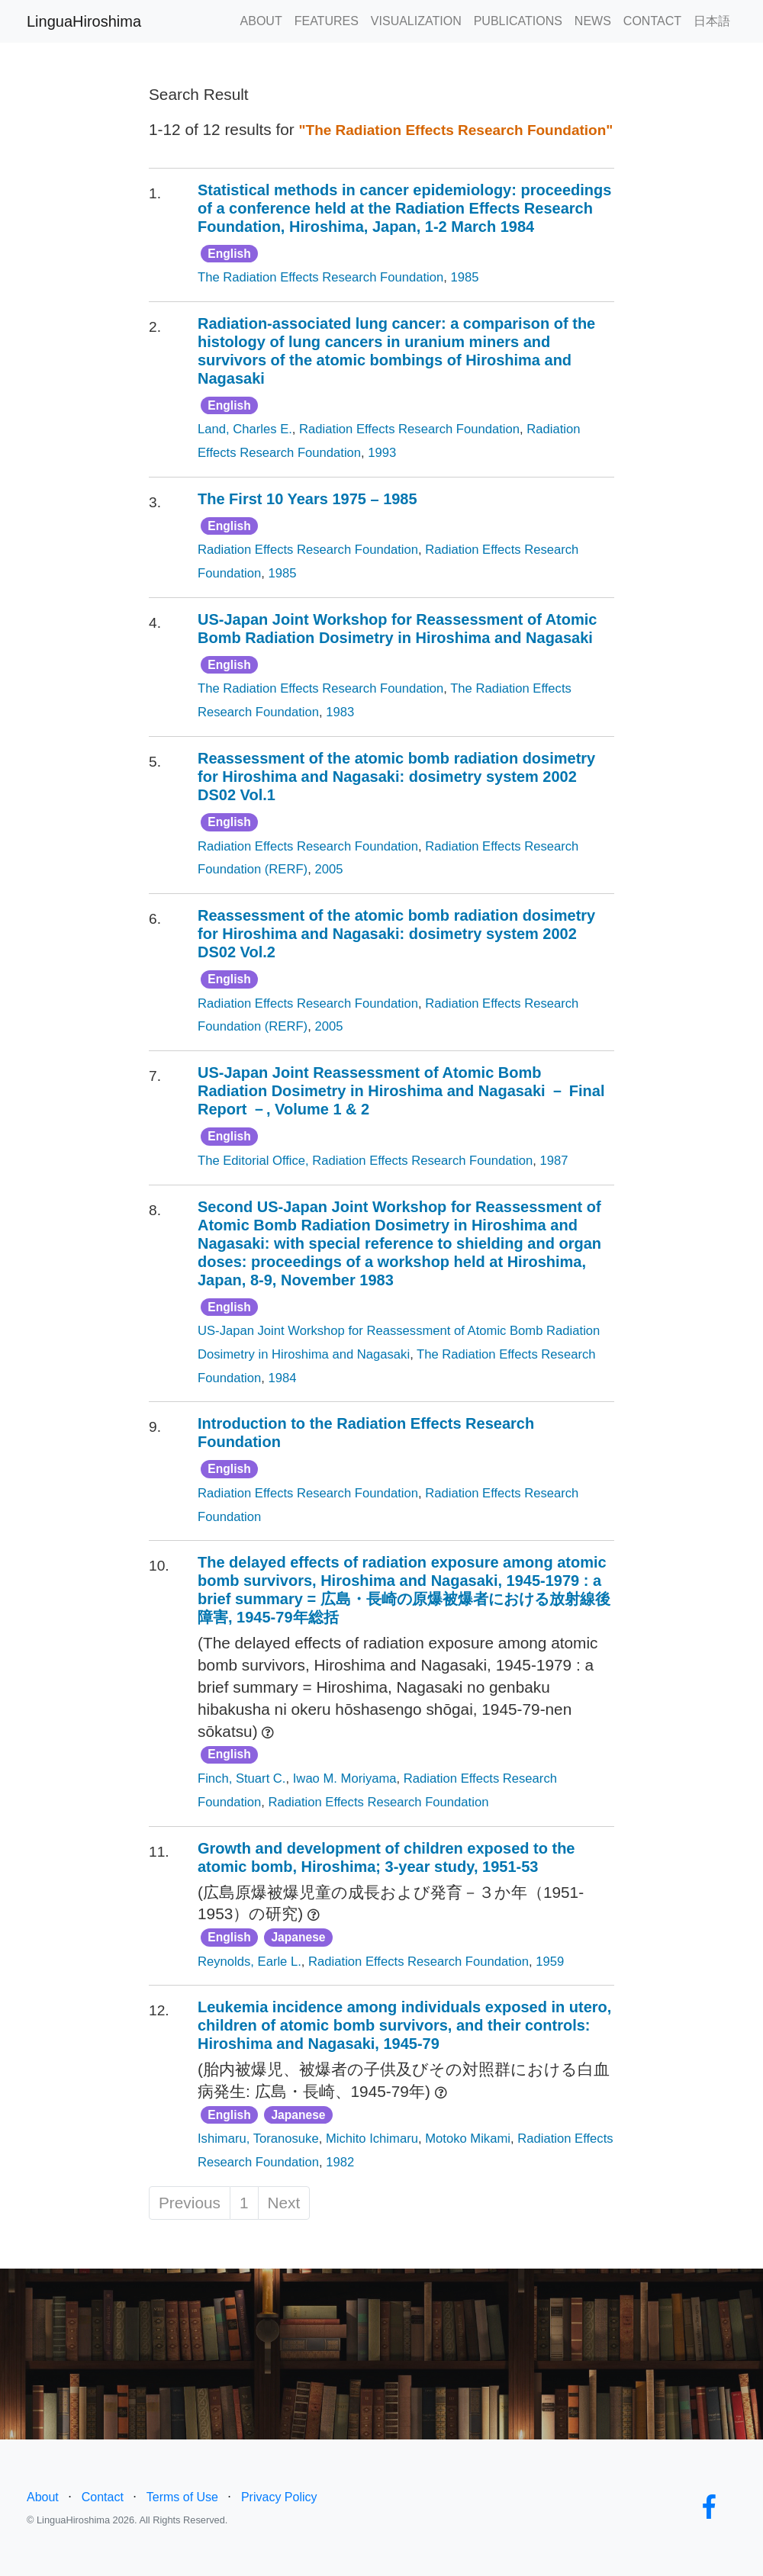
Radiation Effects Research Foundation (409, 429)
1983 (340, 712)
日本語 (712, 20)
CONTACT (652, 20)
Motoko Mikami (467, 2138)
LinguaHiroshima (84, 21)
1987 (554, 1160)
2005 (328, 869)
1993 (382, 452)
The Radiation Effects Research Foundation (320, 277)
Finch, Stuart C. (242, 1778)
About (43, 2497)
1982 (340, 2162)
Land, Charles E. (245, 429)
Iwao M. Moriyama (345, 1778)
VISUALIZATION (416, 20)
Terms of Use (182, 2497)
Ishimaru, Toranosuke (258, 2138)
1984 (282, 1378)
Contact (103, 2497)
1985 (464, 277)
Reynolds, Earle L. (249, 1961)
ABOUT (261, 20)
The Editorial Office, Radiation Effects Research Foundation (365, 1160)
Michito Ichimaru (372, 2138)
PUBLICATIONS (518, 20)
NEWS (593, 20)
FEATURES (327, 20)
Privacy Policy (279, 2497)
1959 (550, 1961)
